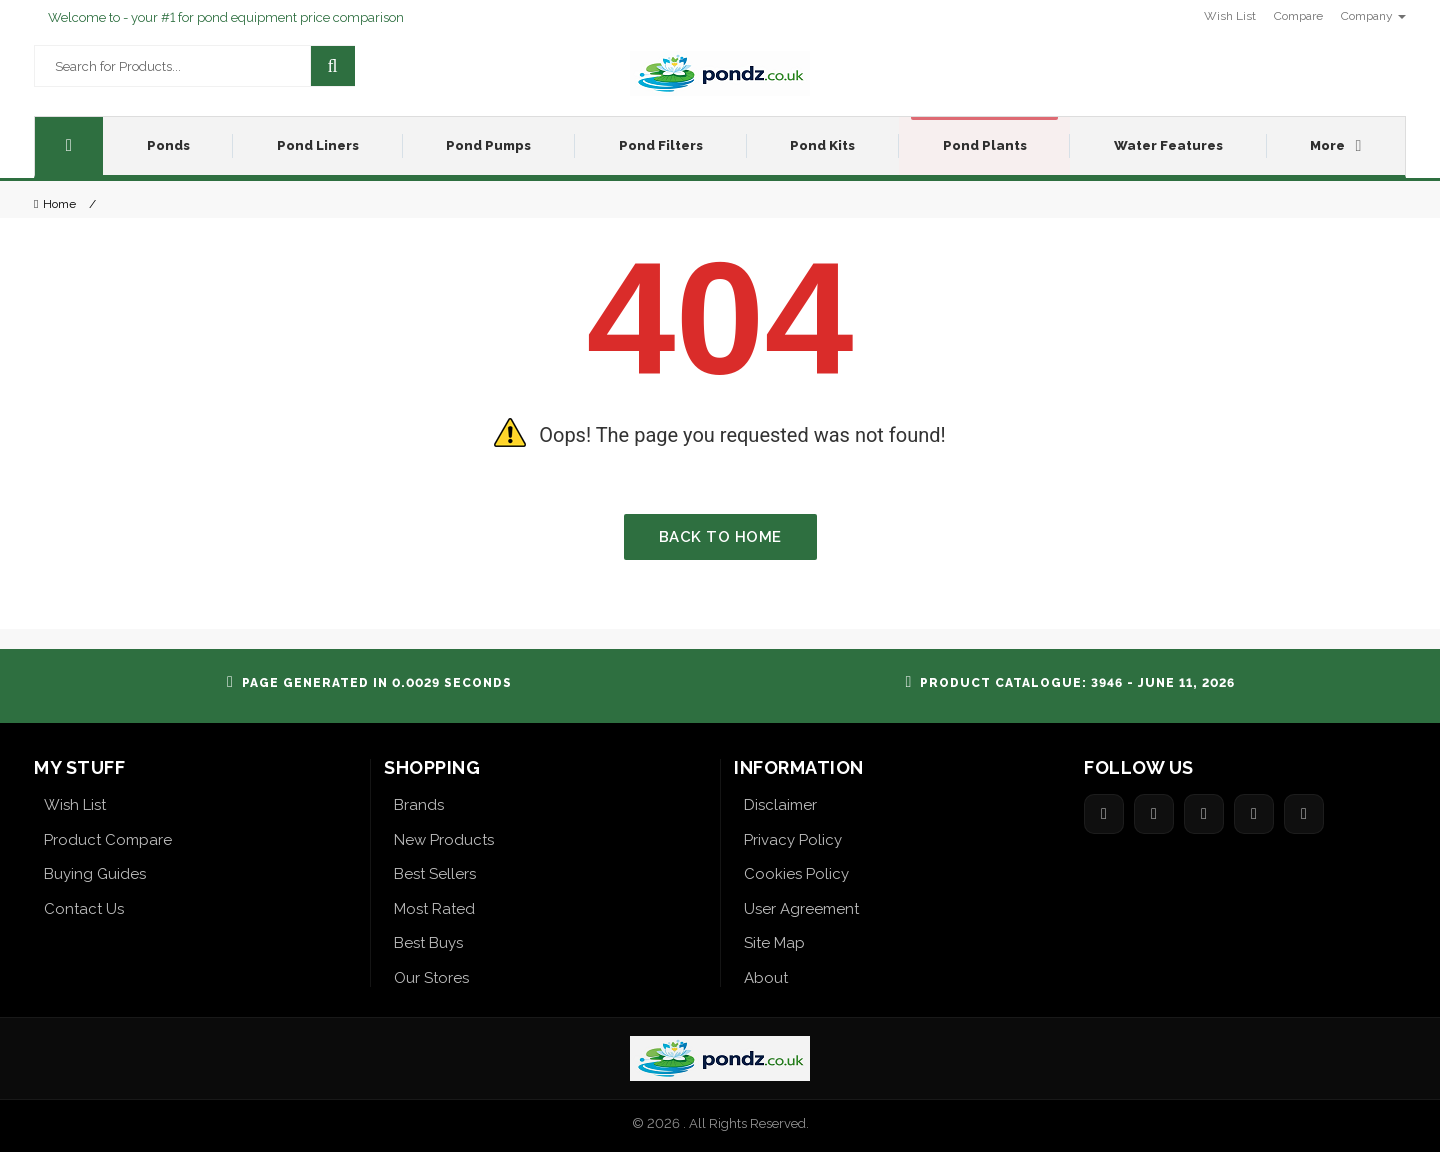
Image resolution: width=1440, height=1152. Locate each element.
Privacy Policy (793, 840)
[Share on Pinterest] (1254, 814)
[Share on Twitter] (1154, 814)
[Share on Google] (1204, 814)
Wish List (75, 805)
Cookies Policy (796, 874)
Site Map (774, 943)
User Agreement (801, 909)
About (766, 978)
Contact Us (84, 909)
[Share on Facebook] (1104, 814)
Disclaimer (780, 805)
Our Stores (431, 978)
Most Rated (434, 909)
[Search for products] (160, 66)
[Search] (332, 66)
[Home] (69, 146)
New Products (444, 840)
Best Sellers (435, 874)
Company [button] (1373, 16)
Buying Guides (95, 874)
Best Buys (428, 943)
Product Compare (108, 840)
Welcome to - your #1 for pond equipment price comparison (226, 17)
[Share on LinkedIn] (1304, 814)
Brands (419, 805)
